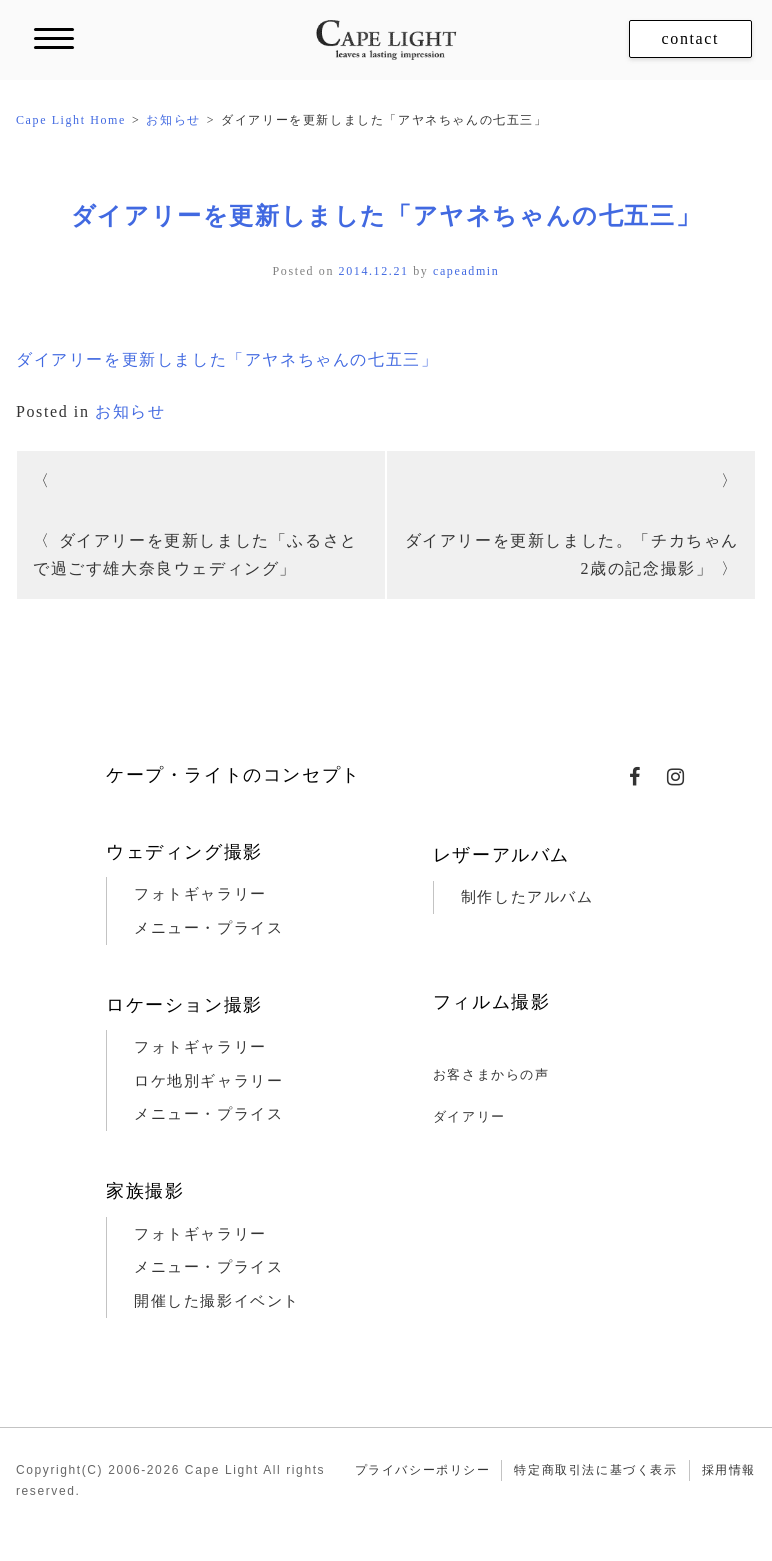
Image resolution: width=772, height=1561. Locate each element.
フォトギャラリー (200, 894)
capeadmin (466, 271)
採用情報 (729, 1470)
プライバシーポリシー (423, 1470)
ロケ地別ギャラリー (208, 1081)
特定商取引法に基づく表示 (595, 1470)
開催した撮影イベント (217, 1301)
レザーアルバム (501, 855)
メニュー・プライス (208, 928)
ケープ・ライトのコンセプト (233, 775)
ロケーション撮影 (184, 1005)
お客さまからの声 (491, 1074)
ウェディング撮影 (184, 852)
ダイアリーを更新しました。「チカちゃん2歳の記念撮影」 (572, 554)
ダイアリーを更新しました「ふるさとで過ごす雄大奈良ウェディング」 (195, 554)
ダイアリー (469, 1116)
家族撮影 (145, 1191)
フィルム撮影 (492, 1002)
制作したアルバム (527, 897)
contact (690, 38)
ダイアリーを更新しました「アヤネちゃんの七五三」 (386, 216)
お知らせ (130, 411)
